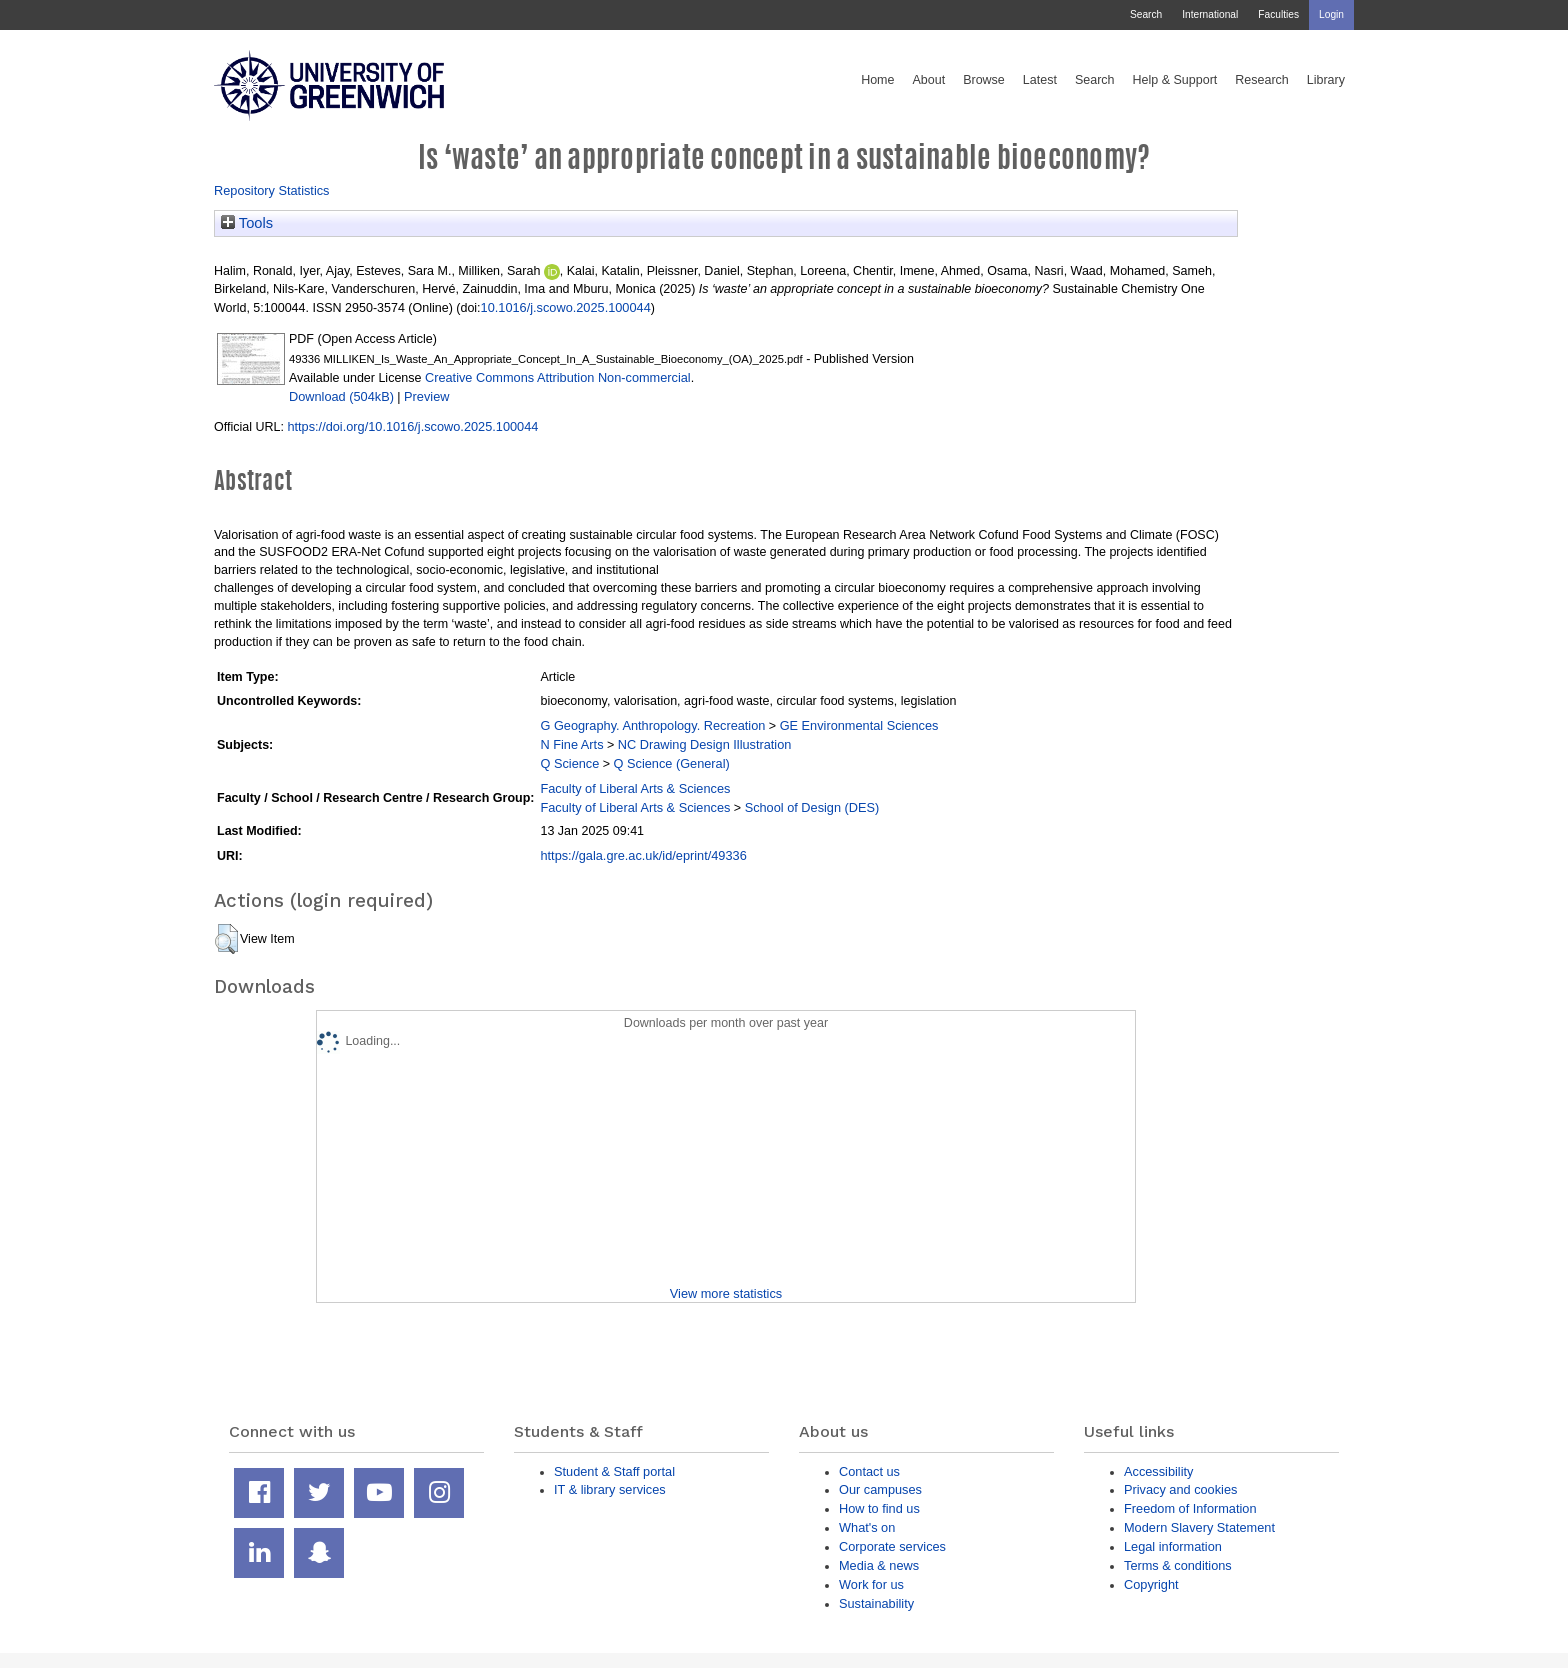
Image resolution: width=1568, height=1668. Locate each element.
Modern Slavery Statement (1199, 1527)
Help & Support (1175, 80)
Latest (1040, 80)
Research (1262, 80)
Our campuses (880, 1489)
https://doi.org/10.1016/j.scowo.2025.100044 (412, 426)
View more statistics (726, 1293)
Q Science (569, 763)
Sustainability (876, 1603)
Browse (984, 80)
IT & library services (610, 1489)
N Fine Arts (571, 744)
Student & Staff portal (614, 1471)
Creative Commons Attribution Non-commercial (558, 377)
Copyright (1151, 1584)
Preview (426, 396)
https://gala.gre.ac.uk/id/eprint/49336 (643, 855)
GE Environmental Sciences (859, 725)
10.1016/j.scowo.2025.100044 (566, 307)
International (1210, 14)
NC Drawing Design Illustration (705, 744)
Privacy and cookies (1180, 1489)
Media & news (879, 1565)
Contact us (869, 1471)
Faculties (1278, 14)
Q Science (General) (672, 763)
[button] (226, 939)
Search (1146, 14)
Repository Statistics (272, 190)
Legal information (1173, 1546)
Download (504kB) (341, 396)
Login (1331, 14)
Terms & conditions (1178, 1565)
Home (877, 80)
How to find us (879, 1508)
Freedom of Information (1190, 1508)
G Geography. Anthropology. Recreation (652, 725)
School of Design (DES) (812, 807)
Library (1326, 80)
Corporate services (892, 1546)
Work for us (871, 1584)
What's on (867, 1527)
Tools (247, 223)
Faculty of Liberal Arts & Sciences (635, 788)
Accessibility (1158, 1471)
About (928, 80)
